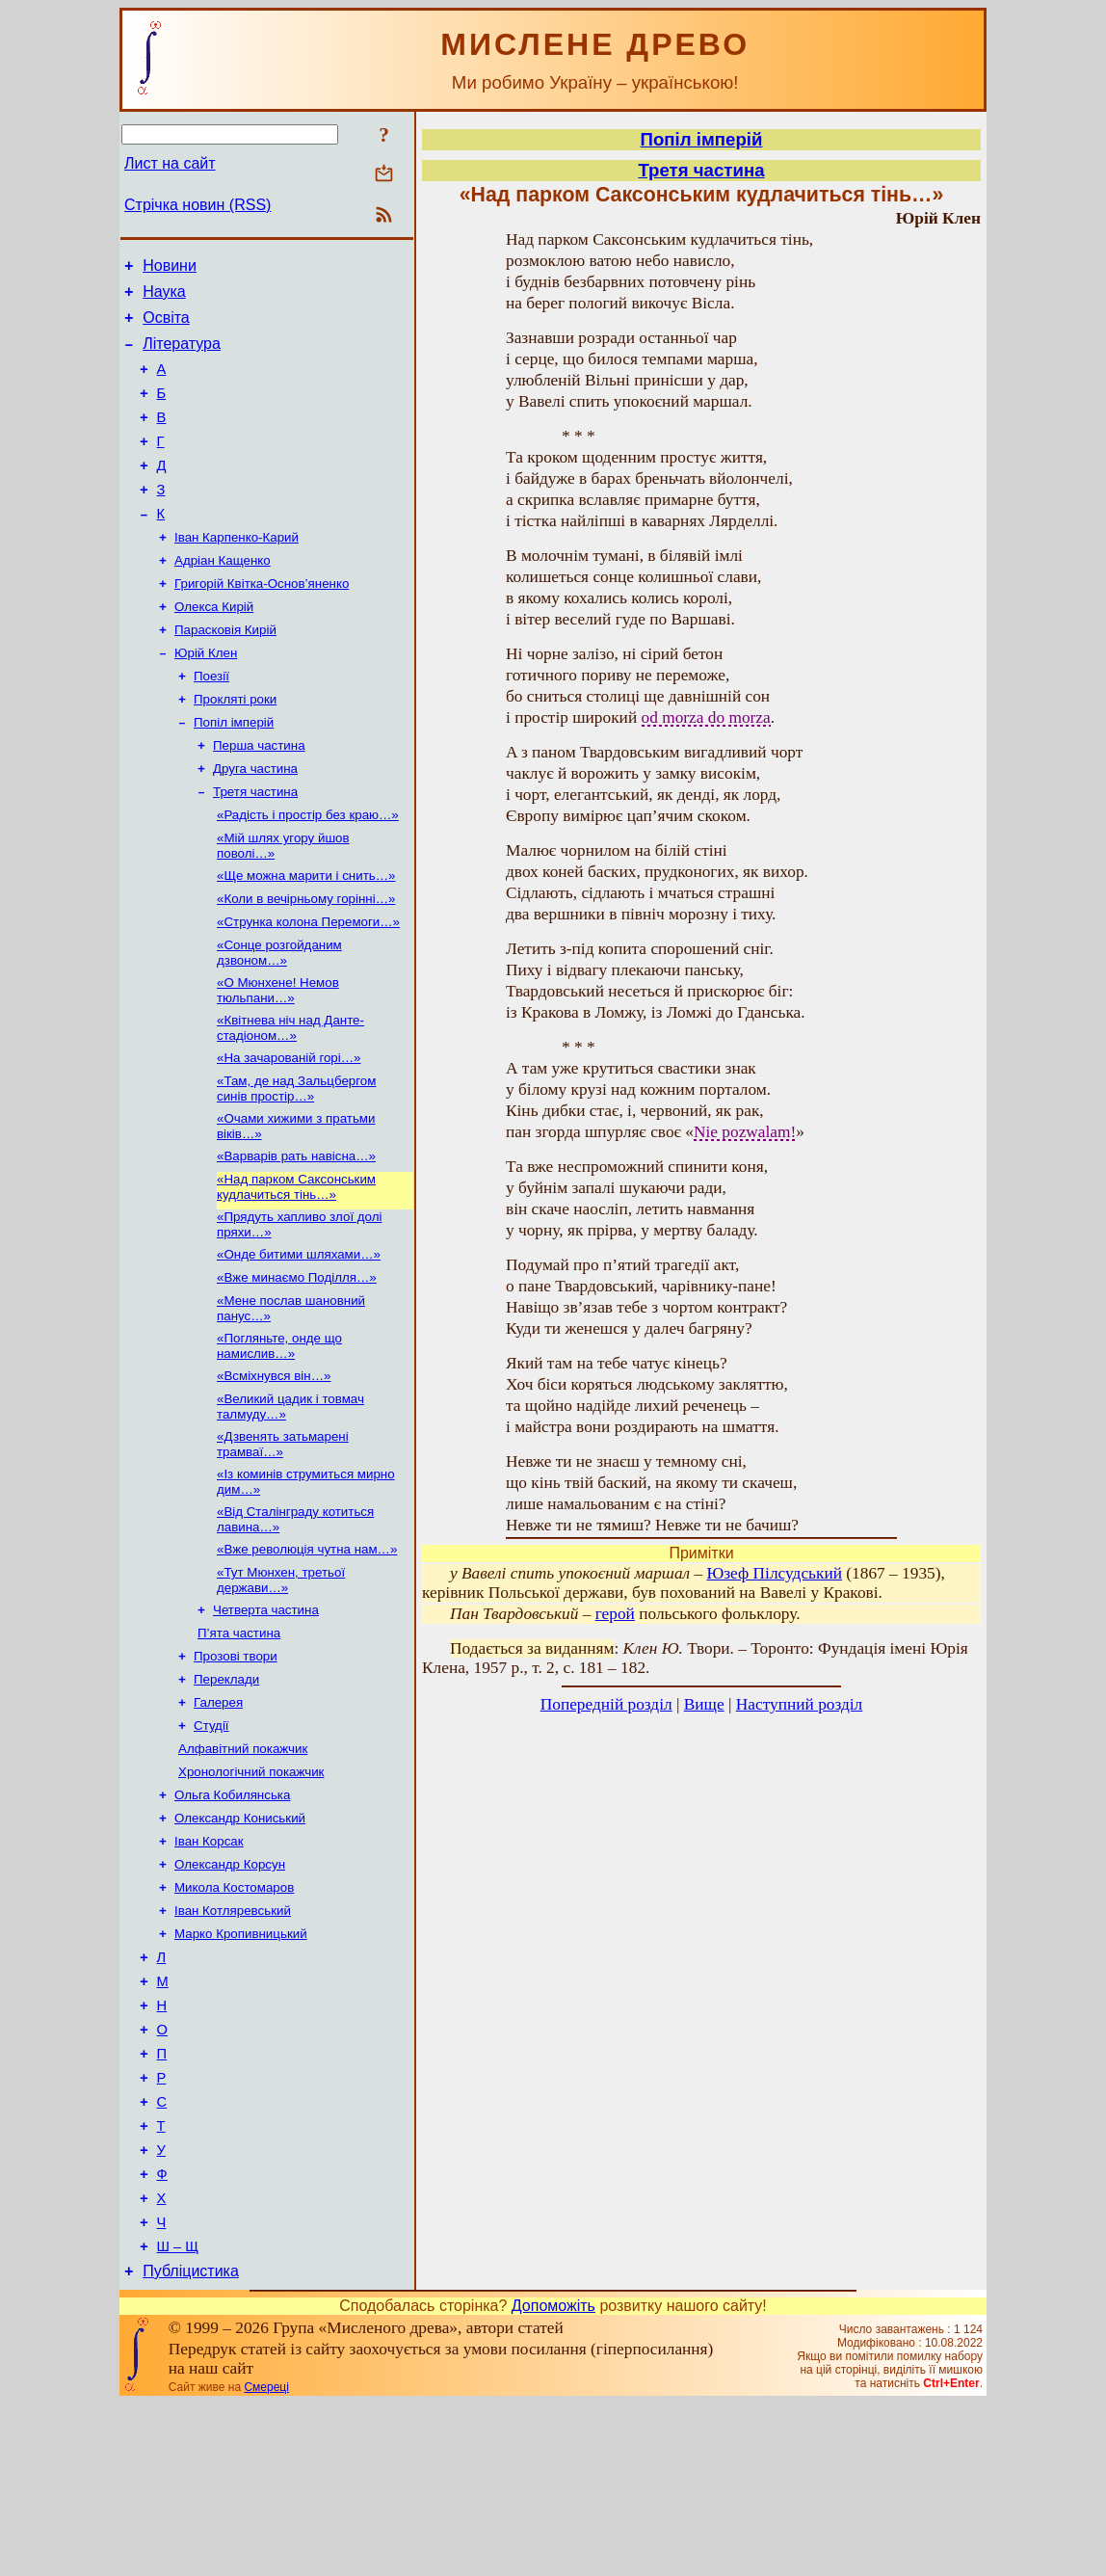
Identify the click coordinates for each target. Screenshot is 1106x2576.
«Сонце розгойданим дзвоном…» (279, 1019)
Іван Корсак (209, 1965)
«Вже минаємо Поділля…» (297, 1363)
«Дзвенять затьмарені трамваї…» (283, 1539)
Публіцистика (191, 2443)
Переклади (226, 1790)
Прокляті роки (235, 746)
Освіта (166, 326)
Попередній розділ (606, 1704)
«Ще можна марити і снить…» (306, 936)
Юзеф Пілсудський (774, 1573)
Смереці (266, 2559)
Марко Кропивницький (240, 2065)
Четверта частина (266, 1715)
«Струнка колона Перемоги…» (308, 986)
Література (182, 355)
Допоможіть (553, 2478)
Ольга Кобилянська (232, 1915)
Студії (211, 1840)
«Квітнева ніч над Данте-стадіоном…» (290, 1098)
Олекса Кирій (213, 646)
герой (615, 1614)
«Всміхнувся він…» (273, 1467)
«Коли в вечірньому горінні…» (306, 961)
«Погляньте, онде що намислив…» (279, 1435)
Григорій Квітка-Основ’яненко (261, 621)
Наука (164, 297)
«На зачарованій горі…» (288, 1130)
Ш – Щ (177, 2416)
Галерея (218, 1815)
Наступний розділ (799, 1704)
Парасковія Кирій (225, 671)
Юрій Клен (205, 696)
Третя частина (255, 846)
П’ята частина (239, 1740)
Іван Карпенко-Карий (236, 571)
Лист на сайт (170, 163)
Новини (170, 268)
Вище (704, 1704)
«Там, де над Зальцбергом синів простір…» (296, 1163)
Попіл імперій (234, 771)
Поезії (211, 721)
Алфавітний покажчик (242, 1865)
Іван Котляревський (232, 2040)
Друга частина (255, 821)
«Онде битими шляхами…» (299, 1338)
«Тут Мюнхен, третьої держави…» (281, 1683)
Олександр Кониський (239, 1940)
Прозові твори (235, 1765)
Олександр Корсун (229, 1990)
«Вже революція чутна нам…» (307, 1650)
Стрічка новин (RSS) (197, 205)
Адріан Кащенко (222, 596)
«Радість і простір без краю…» (308, 871)
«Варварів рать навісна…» (296, 1234)
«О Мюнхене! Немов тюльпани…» (278, 1059)
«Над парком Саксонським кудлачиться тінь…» (296, 1267)
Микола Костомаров (234, 2015)
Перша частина (259, 796)
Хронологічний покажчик (251, 1890)
